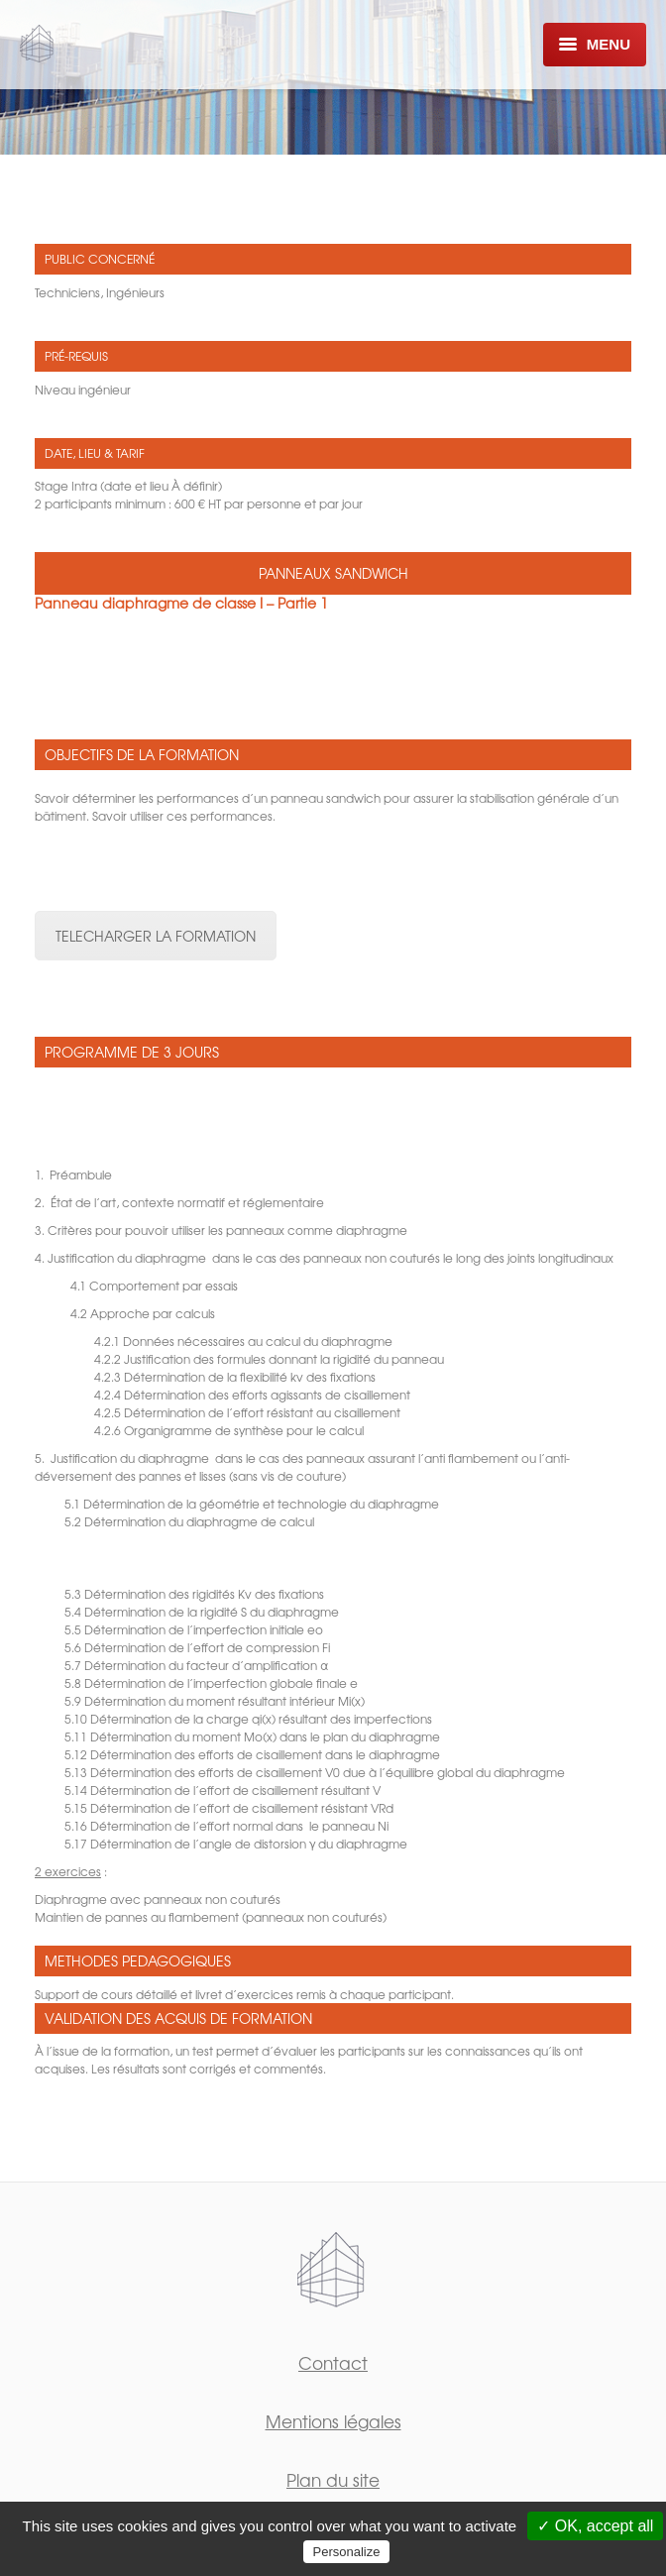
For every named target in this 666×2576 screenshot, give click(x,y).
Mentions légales (333, 2420)
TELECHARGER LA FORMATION (156, 936)
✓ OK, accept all (595, 2526)
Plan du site (333, 2479)
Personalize (347, 2551)
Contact (333, 2362)
